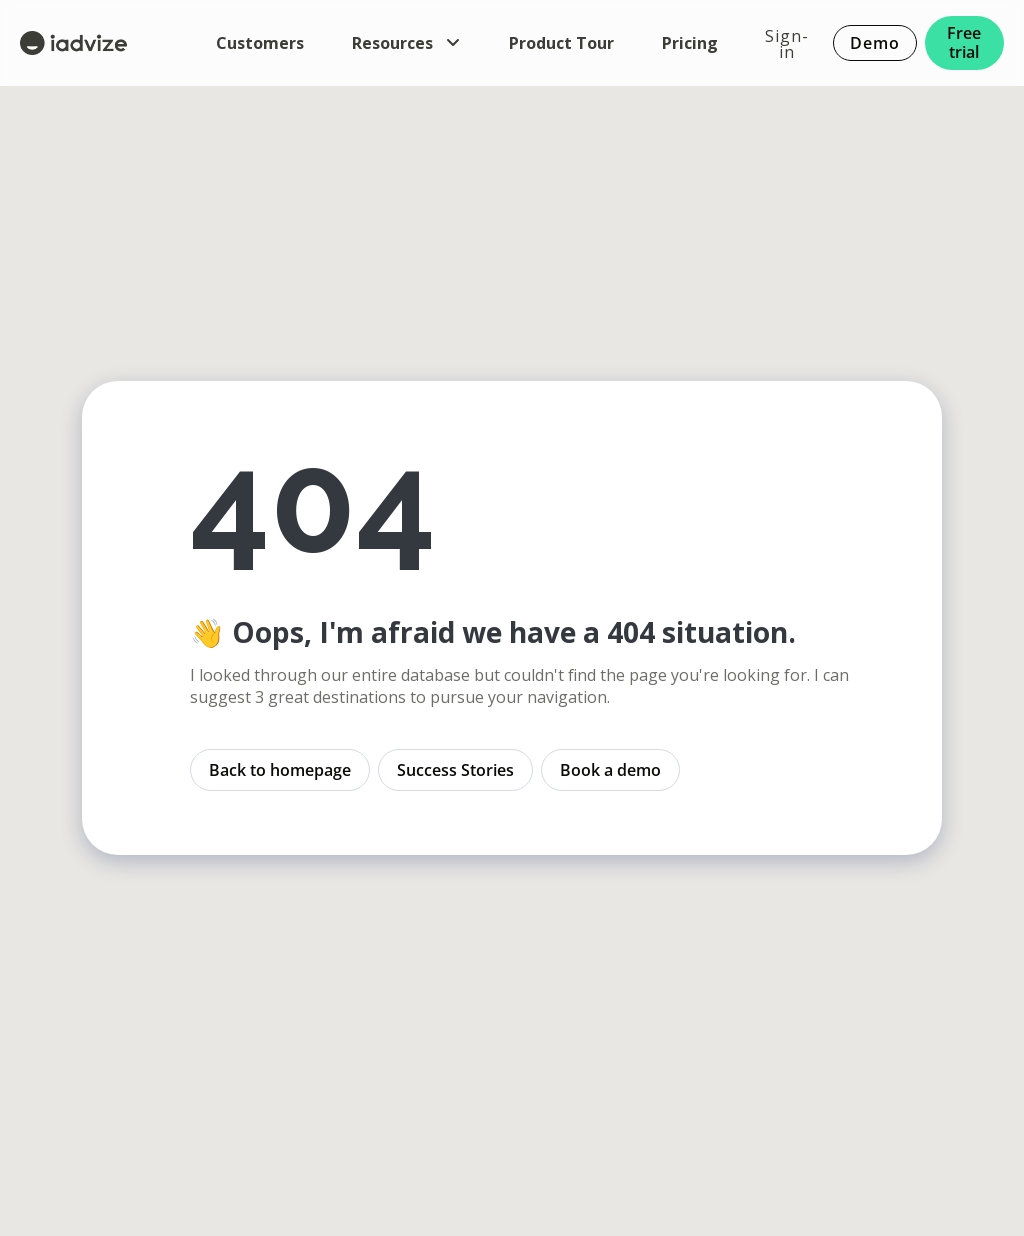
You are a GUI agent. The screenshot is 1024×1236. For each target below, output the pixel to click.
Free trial (965, 42)
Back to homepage (280, 770)
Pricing (690, 43)
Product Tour (561, 43)
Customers (260, 43)
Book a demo (610, 770)
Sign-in (787, 43)
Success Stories (455, 770)
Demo (875, 43)
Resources (406, 43)
